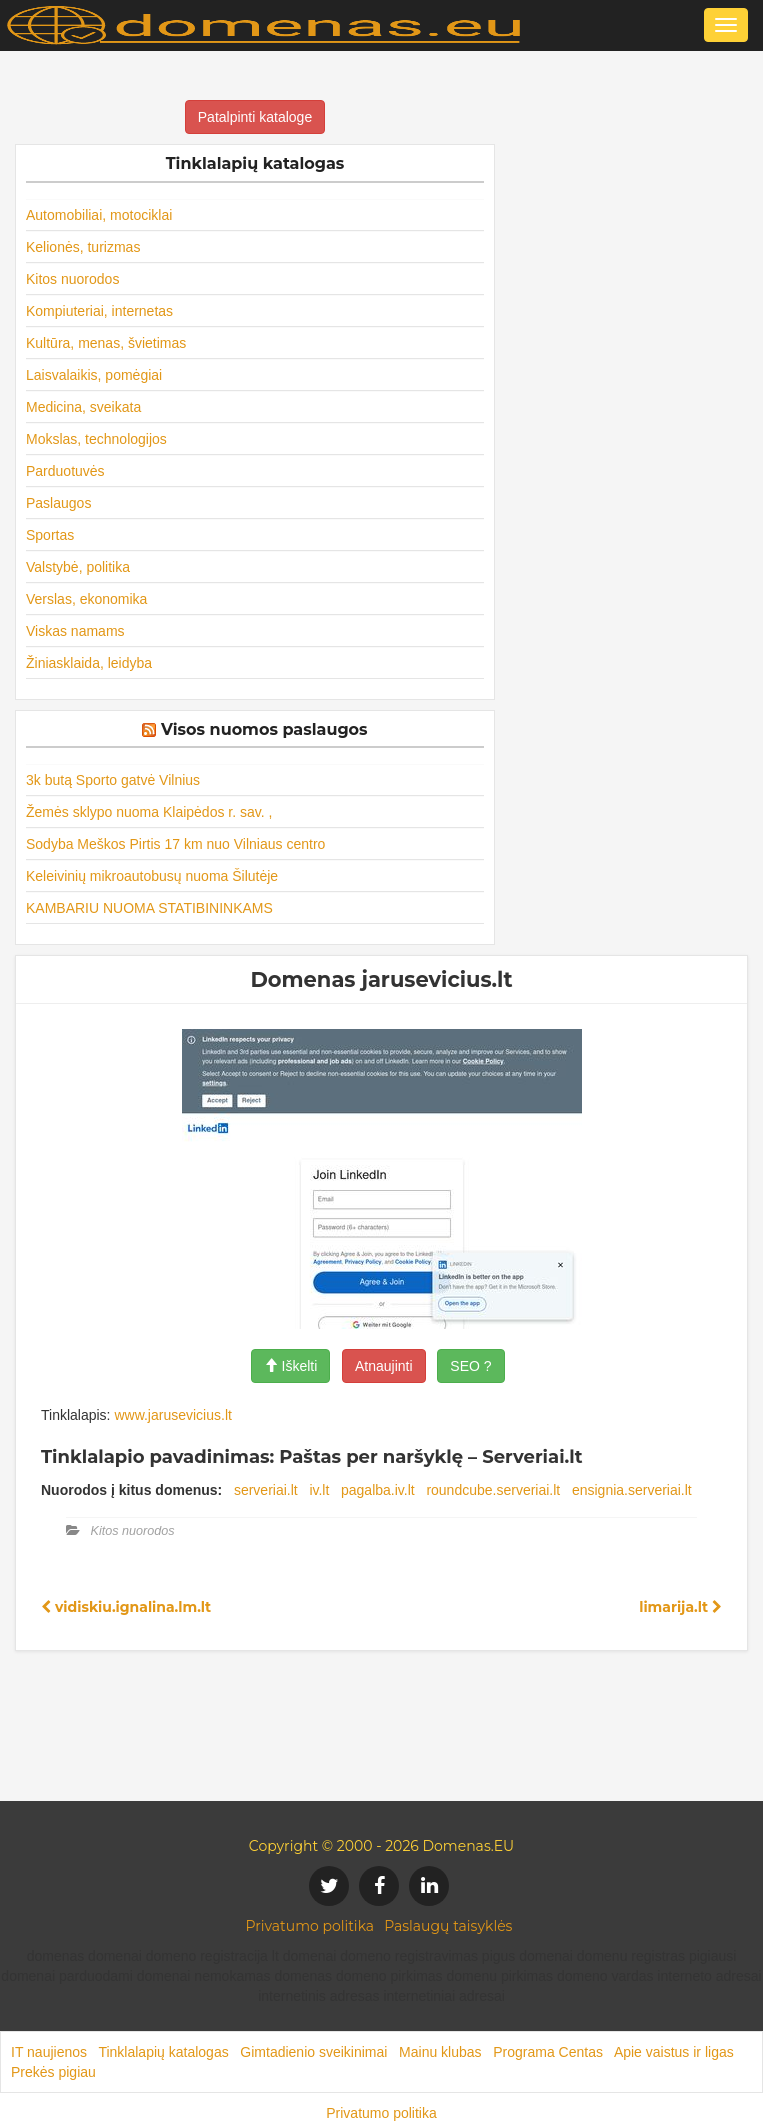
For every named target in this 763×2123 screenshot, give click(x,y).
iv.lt (319, 1490)
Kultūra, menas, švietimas (106, 343)
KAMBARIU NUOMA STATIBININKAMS (149, 908)
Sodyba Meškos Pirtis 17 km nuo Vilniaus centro (175, 844)
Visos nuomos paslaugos (264, 729)
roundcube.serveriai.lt (493, 1490)
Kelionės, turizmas (83, 247)
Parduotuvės (65, 471)
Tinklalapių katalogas (163, 2052)
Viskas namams (75, 631)
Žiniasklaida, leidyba (89, 663)
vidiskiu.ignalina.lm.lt (126, 1607)
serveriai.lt (266, 1490)
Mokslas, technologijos (96, 439)
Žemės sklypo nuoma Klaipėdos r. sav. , (149, 812)
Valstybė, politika (78, 567)
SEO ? (470, 1366)
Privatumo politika (310, 1926)
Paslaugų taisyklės (448, 1926)
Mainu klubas (440, 2052)
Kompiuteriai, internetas (99, 311)
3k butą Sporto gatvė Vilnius (113, 780)
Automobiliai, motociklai (99, 215)
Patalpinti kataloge (255, 117)
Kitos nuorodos (72, 279)
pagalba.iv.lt (378, 1490)
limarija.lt (680, 1607)
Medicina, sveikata (83, 407)
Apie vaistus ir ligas (674, 2052)
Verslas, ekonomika (86, 599)
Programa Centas (548, 2052)
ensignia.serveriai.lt (632, 1490)
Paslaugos (58, 503)
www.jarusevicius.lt (172, 1415)
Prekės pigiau (53, 2072)
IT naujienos (49, 2052)
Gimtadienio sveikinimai (313, 2052)
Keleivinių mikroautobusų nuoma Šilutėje (152, 876)
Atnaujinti (384, 1366)
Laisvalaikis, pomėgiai (94, 375)
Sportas (50, 535)
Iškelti (291, 1366)
